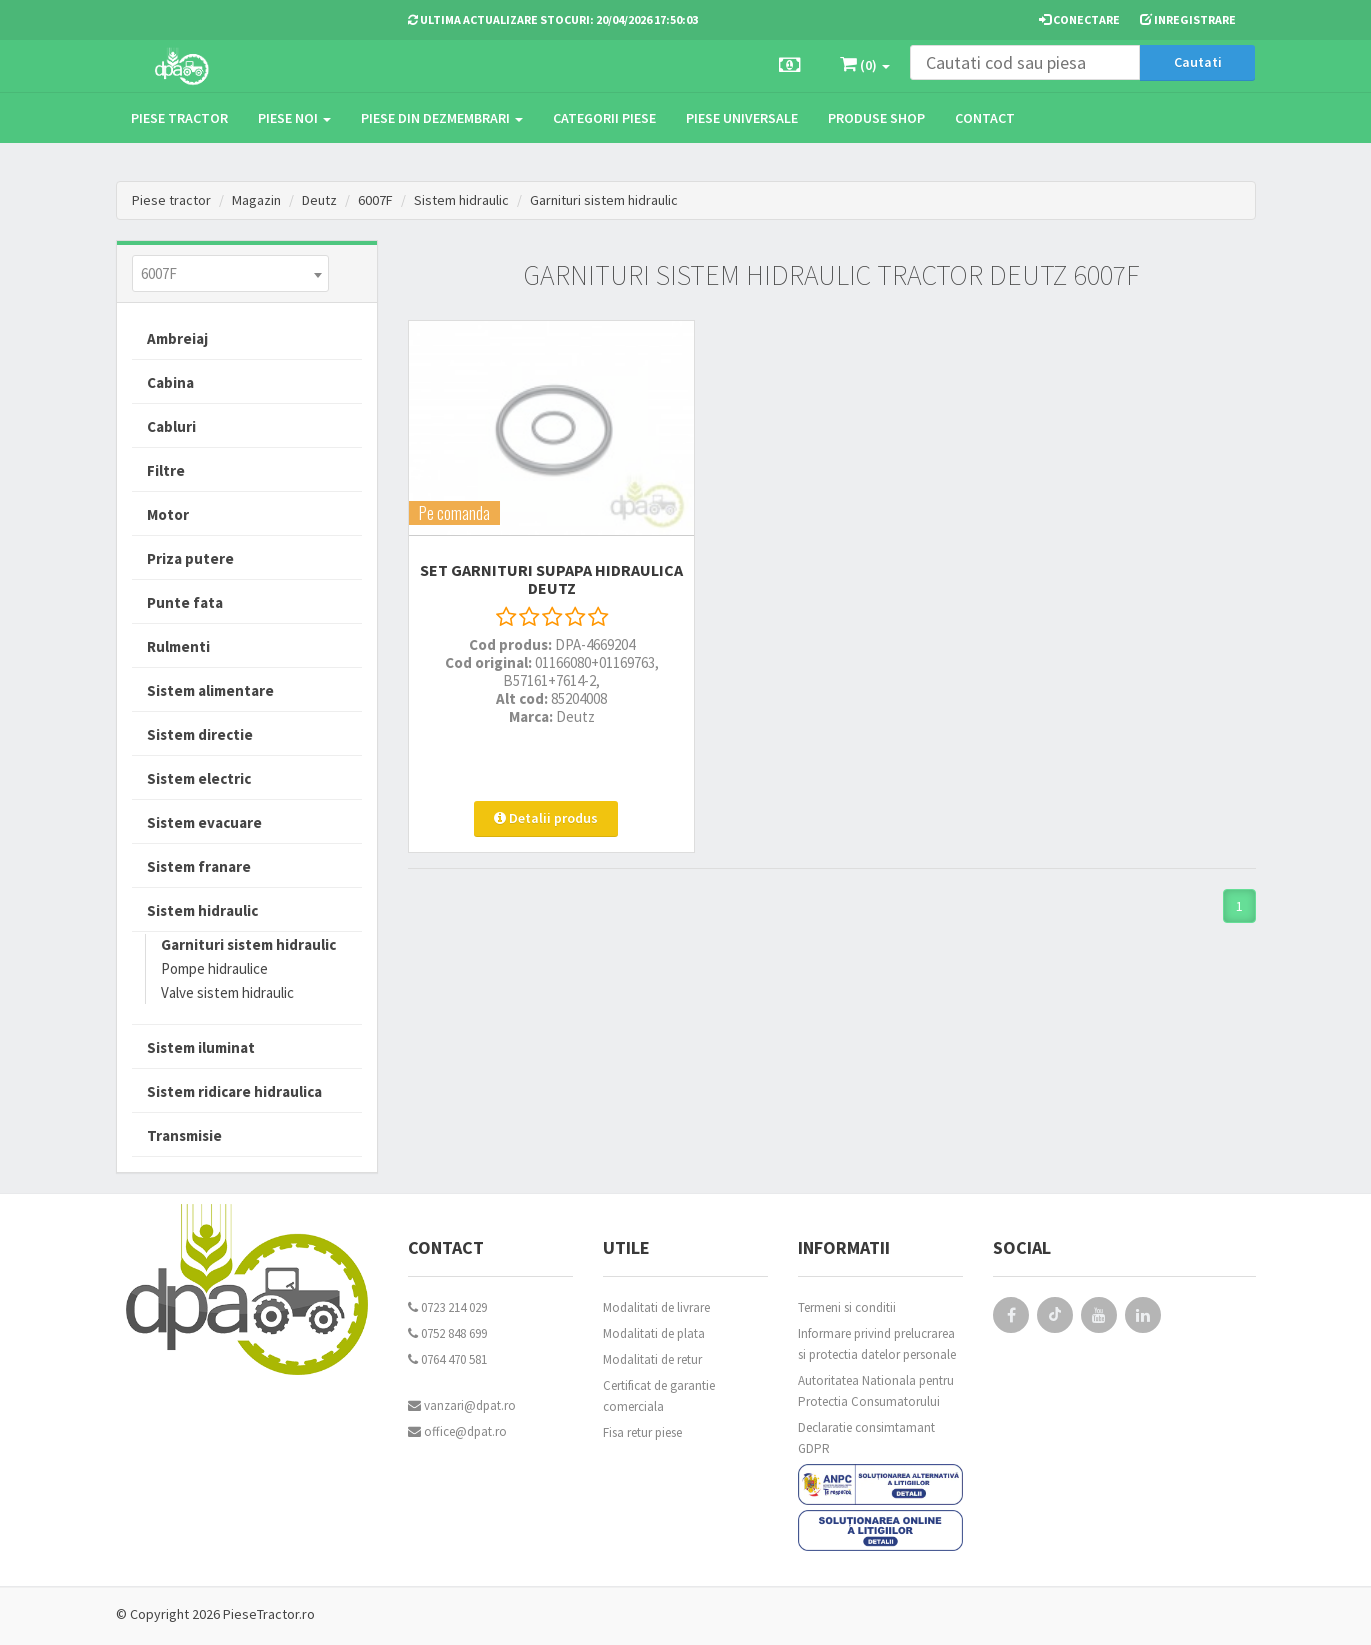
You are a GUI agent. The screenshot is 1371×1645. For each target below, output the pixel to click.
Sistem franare (199, 866)
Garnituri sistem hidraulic (604, 200)
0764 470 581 (447, 1359)
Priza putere (190, 558)
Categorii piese (604, 118)
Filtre (166, 470)
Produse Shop (876, 118)
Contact (985, 118)
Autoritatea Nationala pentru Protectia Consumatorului (876, 1391)
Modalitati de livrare (656, 1307)
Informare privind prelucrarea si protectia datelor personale (877, 1344)
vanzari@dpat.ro (462, 1405)
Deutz (319, 200)
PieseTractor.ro (269, 1614)
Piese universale (742, 118)
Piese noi (294, 118)
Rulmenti (178, 646)
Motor (168, 514)
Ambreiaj (177, 338)
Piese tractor (179, 118)
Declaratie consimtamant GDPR (866, 1438)
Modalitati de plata (654, 1333)
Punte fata (185, 602)
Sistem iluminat (201, 1047)
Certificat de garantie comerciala (659, 1396)
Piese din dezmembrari (442, 118)
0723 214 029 (447, 1307)
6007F (375, 200)
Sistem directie (200, 734)
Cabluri (171, 426)
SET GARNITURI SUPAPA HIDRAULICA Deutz (539, 560)
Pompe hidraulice (214, 968)
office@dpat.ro (457, 1431)
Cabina (170, 382)
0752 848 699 (447, 1333)
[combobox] (230, 273)
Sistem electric (199, 778)
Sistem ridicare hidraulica (234, 1091)
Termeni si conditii (847, 1307)
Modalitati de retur (652, 1359)
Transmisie (184, 1135)
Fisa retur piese (642, 1432)
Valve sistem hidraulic (227, 992)
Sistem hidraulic (461, 200)
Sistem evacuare (204, 822)
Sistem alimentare (210, 690)
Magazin (256, 200)
